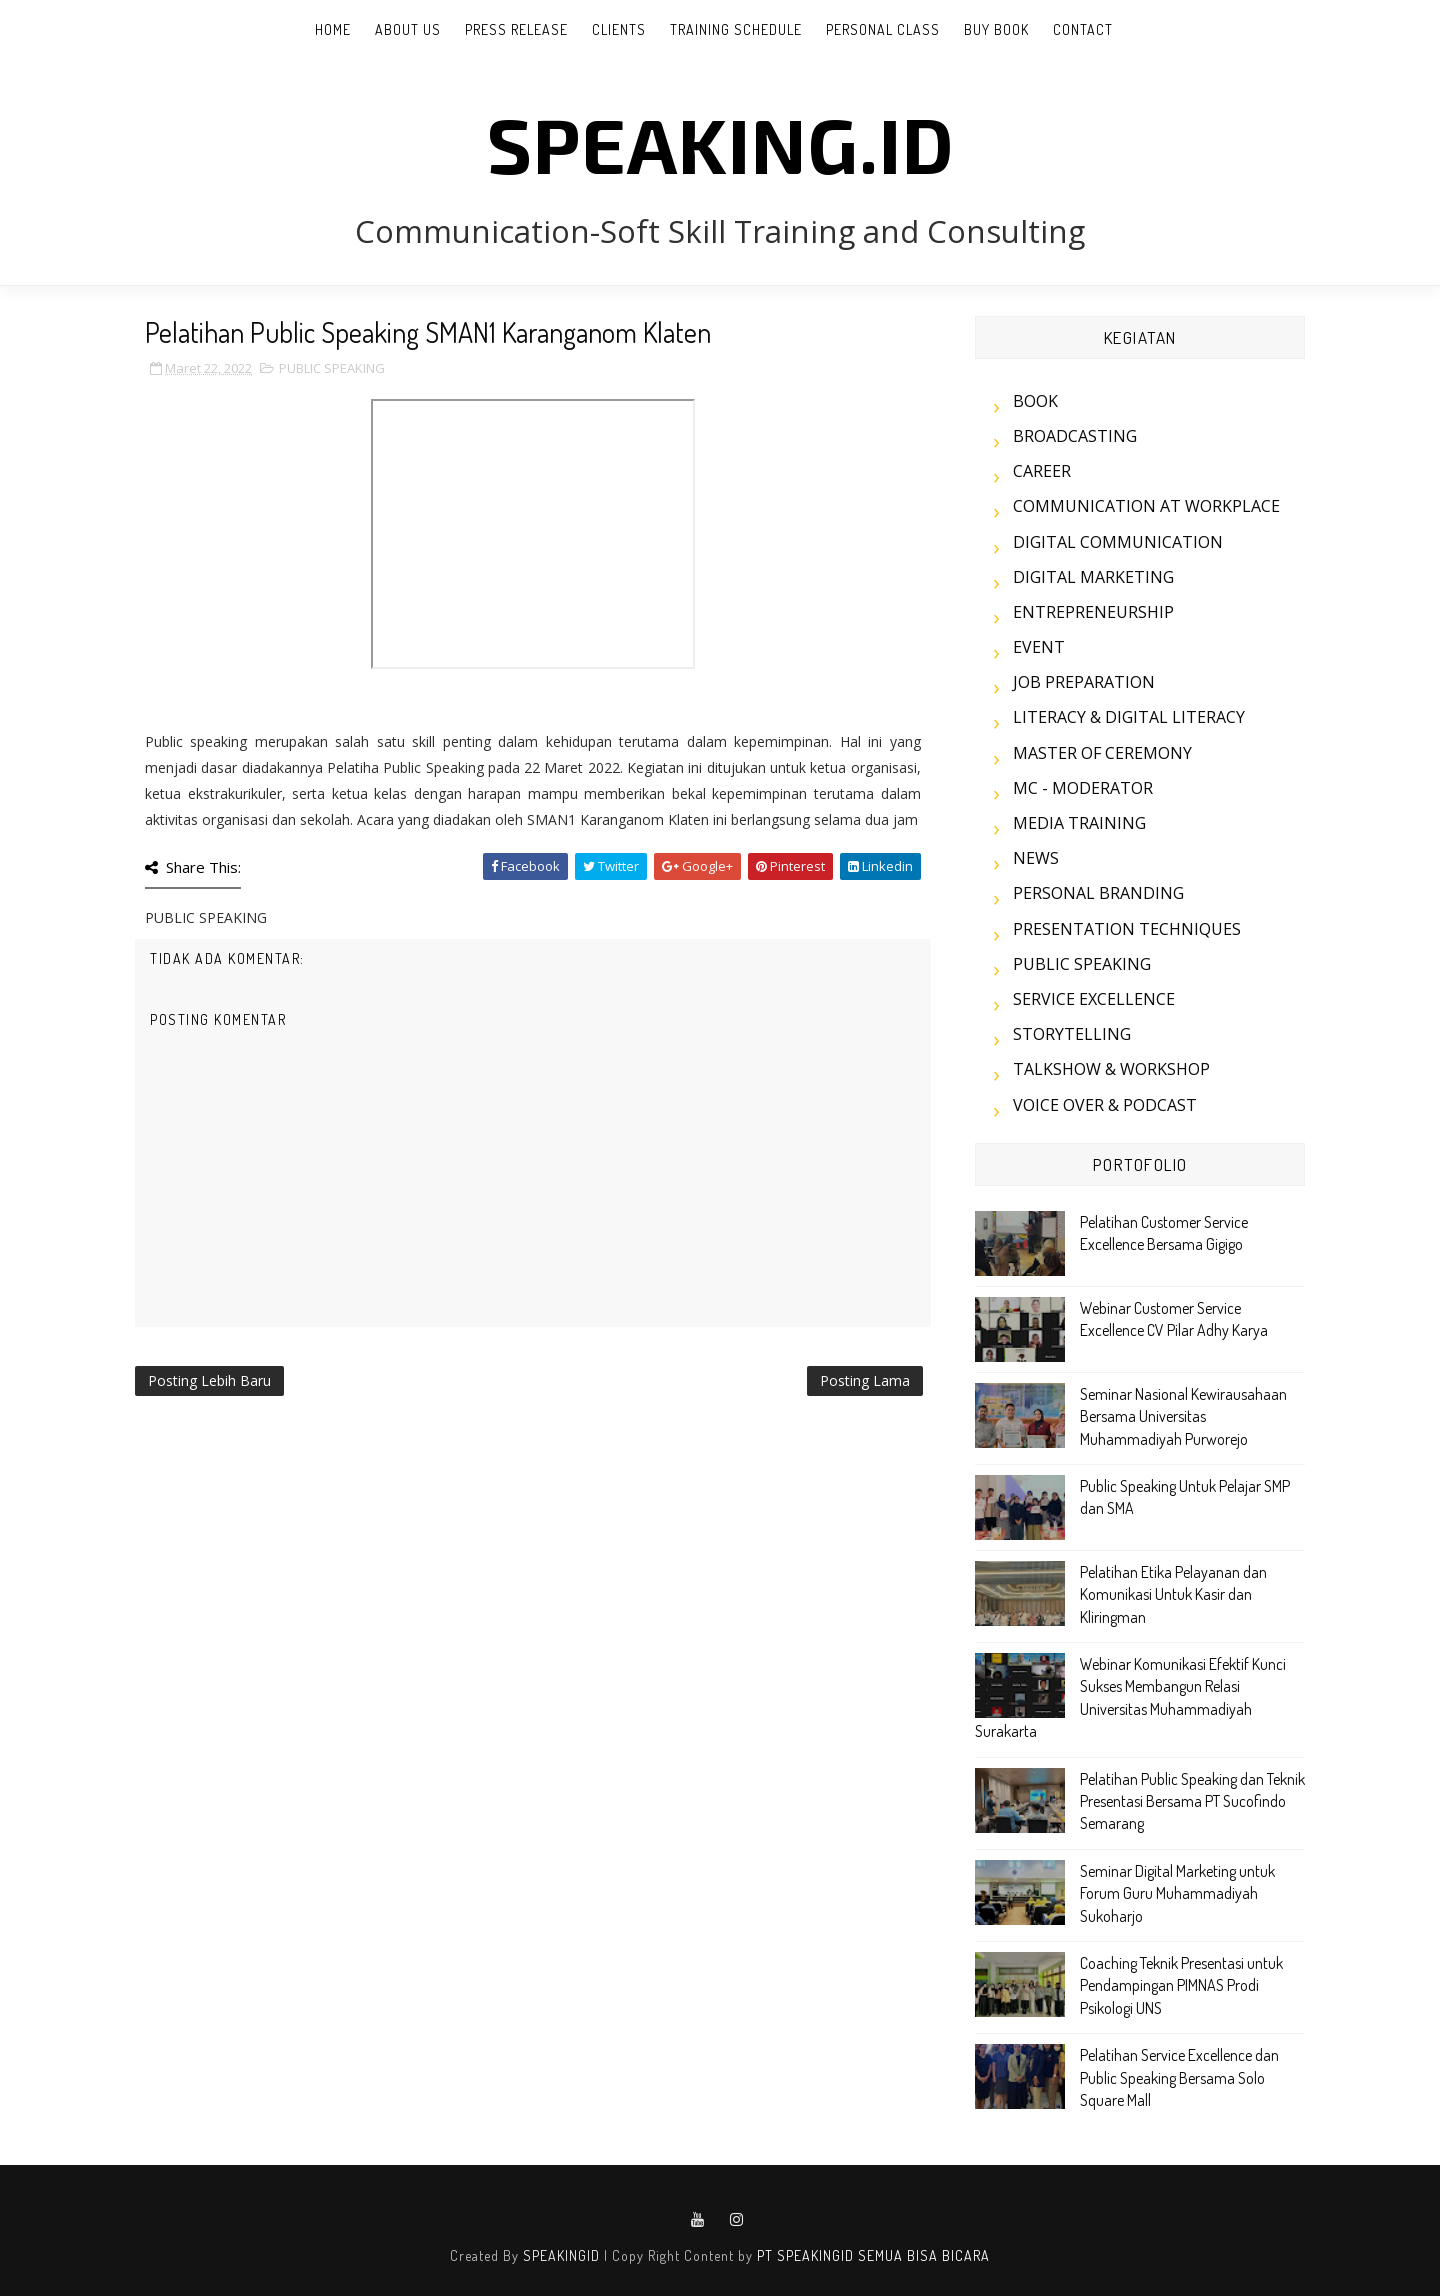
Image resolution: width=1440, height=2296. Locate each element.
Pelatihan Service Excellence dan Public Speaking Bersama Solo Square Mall (1179, 2077)
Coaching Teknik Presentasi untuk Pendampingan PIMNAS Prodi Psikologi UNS (1181, 1985)
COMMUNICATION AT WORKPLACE (1146, 506)
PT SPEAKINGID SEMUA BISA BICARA (873, 2255)
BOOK (1035, 401)
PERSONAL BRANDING (1098, 893)
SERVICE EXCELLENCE (1094, 999)
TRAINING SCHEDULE (736, 29)
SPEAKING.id (720, 143)
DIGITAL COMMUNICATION (1118, 542)
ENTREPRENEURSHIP (1093, 612)
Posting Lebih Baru (209, 1380)
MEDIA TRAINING (1079, 823)
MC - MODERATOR (1083, 788)
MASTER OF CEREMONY (1102, 753)
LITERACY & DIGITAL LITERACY (1129, 717)
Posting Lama (865, 1380)
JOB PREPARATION (1084, 682)
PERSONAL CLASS (883, 29)
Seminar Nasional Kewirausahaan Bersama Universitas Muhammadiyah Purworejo (1183, 1416)
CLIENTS (619, 29)
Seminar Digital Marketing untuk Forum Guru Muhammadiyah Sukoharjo (1177, 1893)
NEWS (1036, 858)
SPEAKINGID (561, 2255)
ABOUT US (408, 29)
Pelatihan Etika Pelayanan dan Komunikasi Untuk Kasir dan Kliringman (1173, 1594)
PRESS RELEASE (516, 29)
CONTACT (1083, 29)
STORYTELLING (1072, 1034)
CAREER (1042, 471)
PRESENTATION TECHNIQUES (1127, 929)
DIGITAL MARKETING (1093, 577)
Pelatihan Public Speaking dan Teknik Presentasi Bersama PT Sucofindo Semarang (1192, 1801)
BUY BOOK (996, 29)
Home (333, 29)
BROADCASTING (1075, 436)
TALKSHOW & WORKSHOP (1111, 1069)
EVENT (1039, 647)
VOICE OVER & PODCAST (1105, 1105)
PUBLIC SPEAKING (332, 368)
